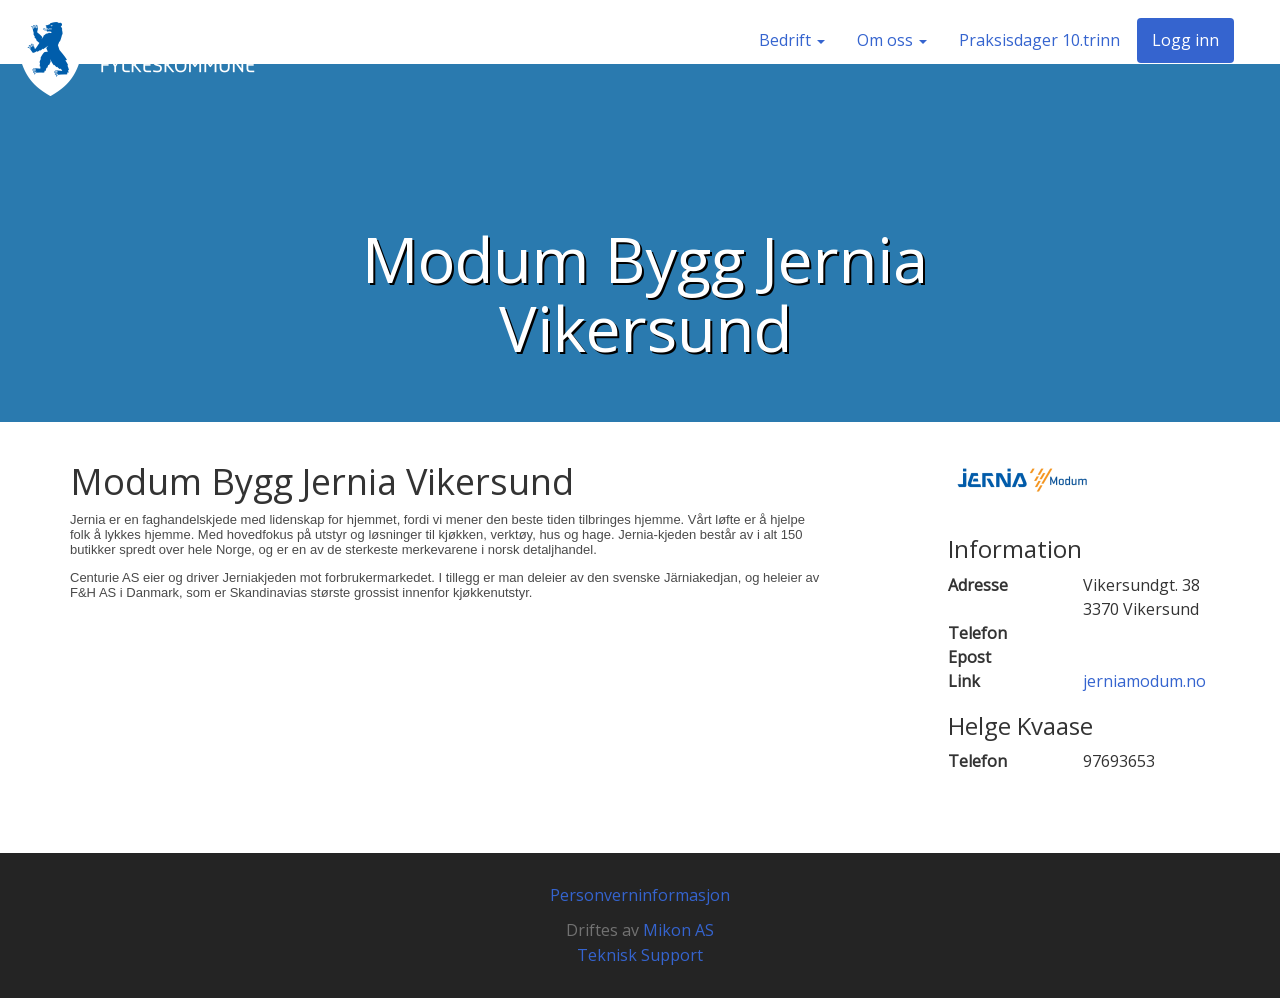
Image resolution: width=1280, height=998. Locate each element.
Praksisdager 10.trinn (1039, 40)
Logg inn (1185, 40)
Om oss (892, 40)
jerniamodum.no (1144, 681)
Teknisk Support (640, 955)
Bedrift (792, 40)
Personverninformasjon (640, 895)
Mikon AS (678, 930)
